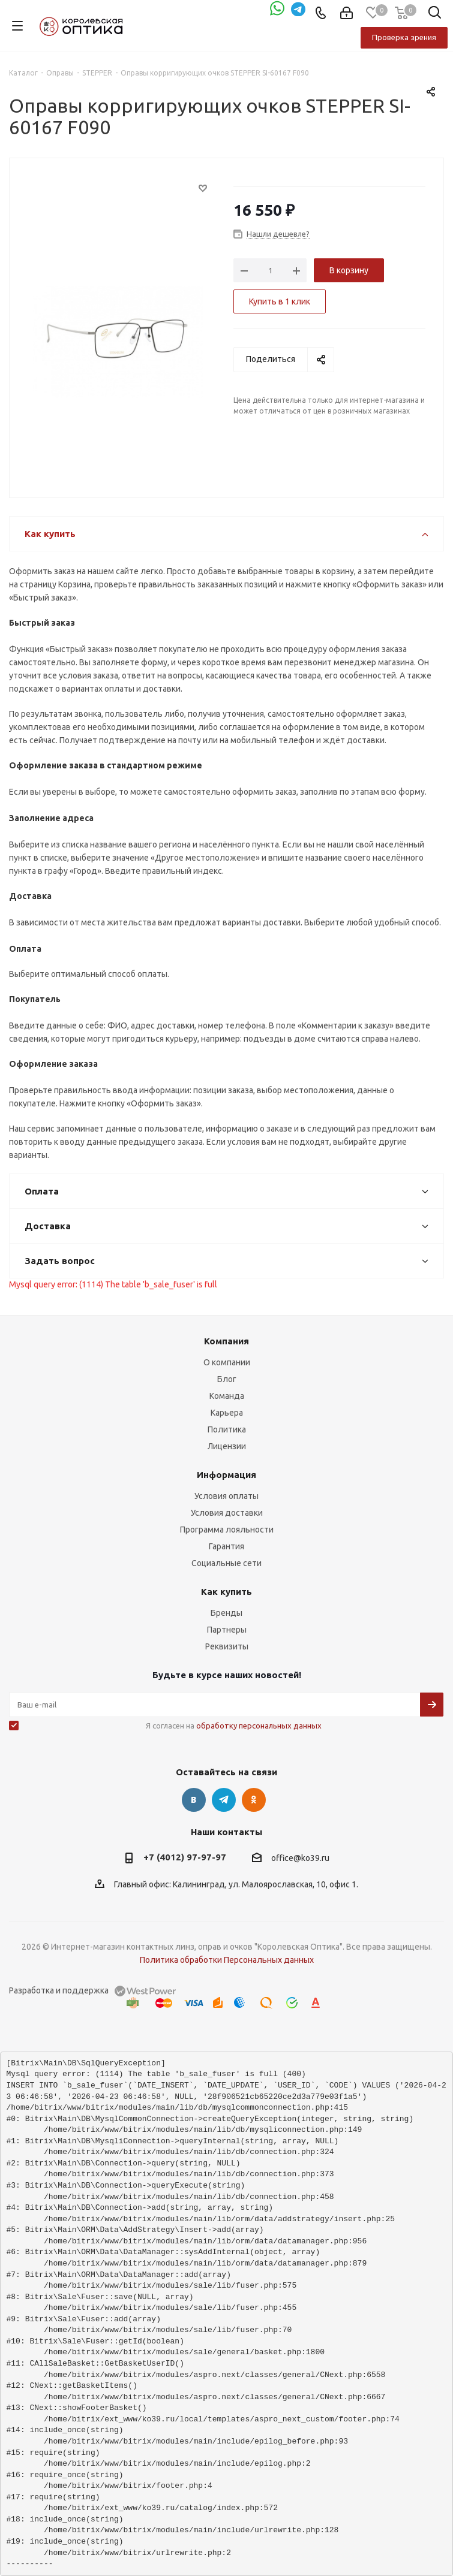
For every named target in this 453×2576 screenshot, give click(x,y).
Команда (226, 1396)
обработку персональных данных (259, 1725)
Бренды (226, 1613)
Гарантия (226, 1546)
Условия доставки (227, 1513)
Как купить (226, 1591)
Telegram (224, 1800)
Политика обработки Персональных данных (227, 1960)
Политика (227, 1429)
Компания (226, 1341)
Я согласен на (234, 1725)
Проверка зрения (404, 37)
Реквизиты (226, 1646)
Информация (226, 1475)
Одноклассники (254, 1800)
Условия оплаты (226, 1496)
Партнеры (227, 1629)
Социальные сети (226, 1563)
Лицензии (227, 1446)
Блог (226, 1379)
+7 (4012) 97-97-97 (184, 1857)
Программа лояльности (227, 1529)
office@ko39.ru (300, 1858)
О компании (226, 1362)
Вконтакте (194, 1800)
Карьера (227, 1412)
